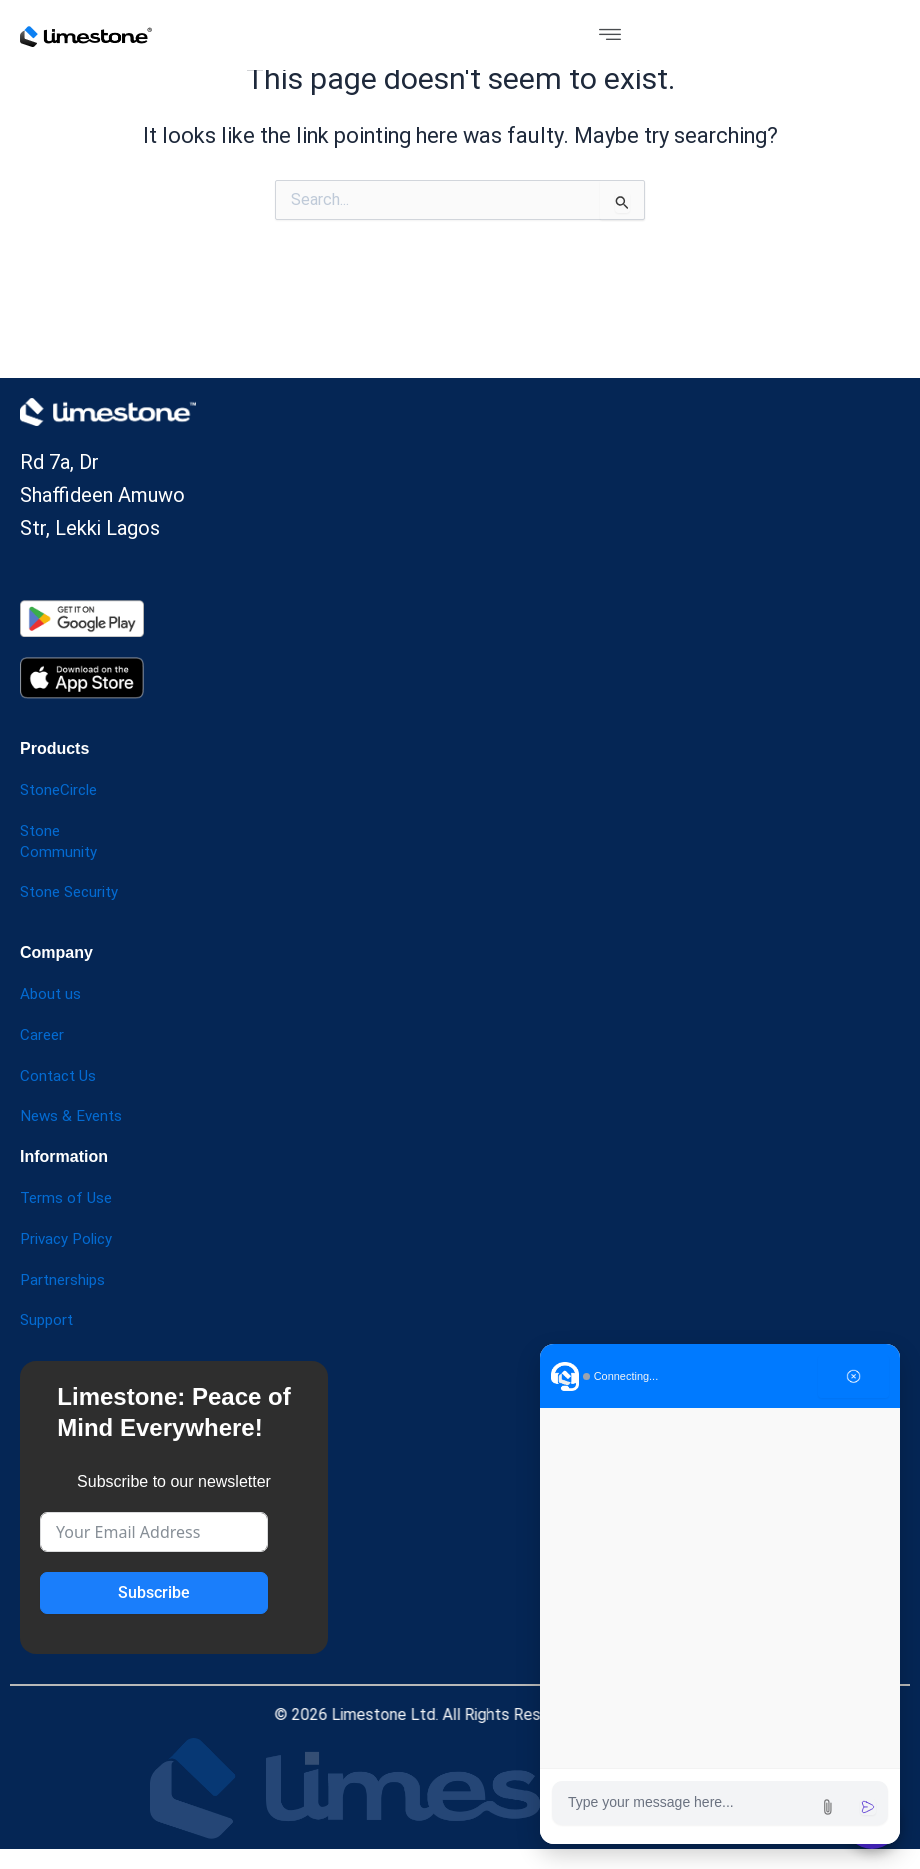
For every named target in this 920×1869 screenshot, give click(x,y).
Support (48, 1319)
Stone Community (59, 841)
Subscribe (154, 1592)
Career (43, 1034)
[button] (609, 35)
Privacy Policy (70, 1238)
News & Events (73, 1115)
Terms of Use (68, 1197)
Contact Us (60, 1075)
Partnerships (64, 1279)
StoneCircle (61, 789)
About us (51, 993)
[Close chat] (853, 1376)
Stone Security (73, 891)
